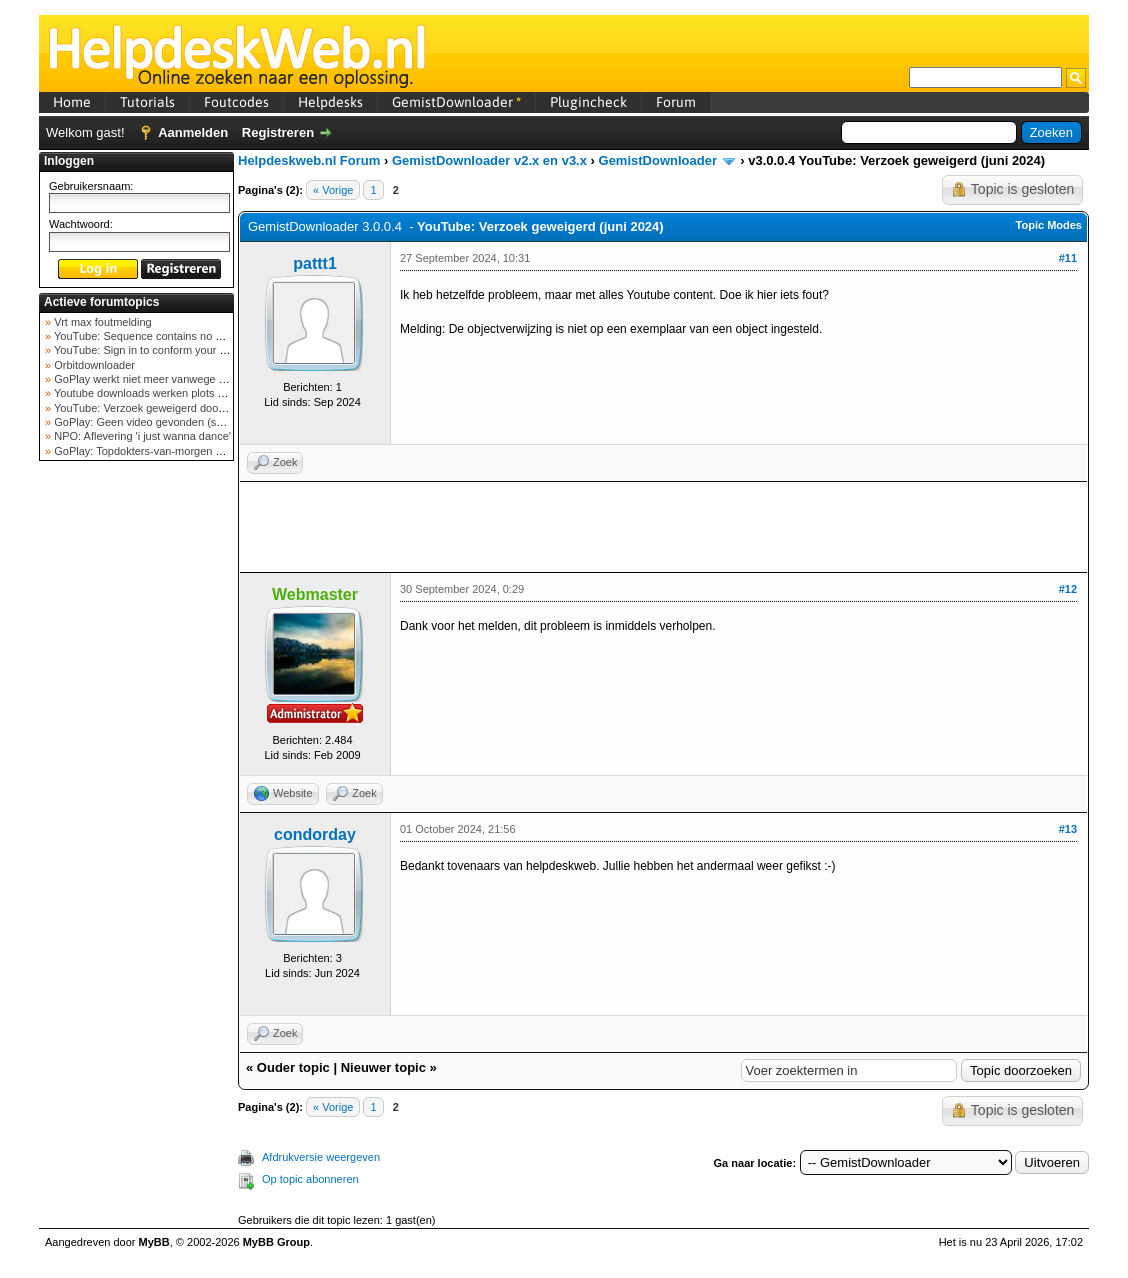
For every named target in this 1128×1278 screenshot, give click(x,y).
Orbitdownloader (93, 365)
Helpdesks (330, 102)
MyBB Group (276, 1242)
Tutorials (147, 102)
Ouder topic (293, 1067)
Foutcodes (236, 102)
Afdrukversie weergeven (321, 1157)
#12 (1068, 589)
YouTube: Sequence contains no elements (155, 336)
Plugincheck (588, 102)
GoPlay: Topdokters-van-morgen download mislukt (175, 451)
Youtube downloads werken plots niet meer (157, 393)
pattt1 (315, 263)
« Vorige (333, 190)
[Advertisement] (137, 784)
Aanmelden (193, 132)
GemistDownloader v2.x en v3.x (489, 160)
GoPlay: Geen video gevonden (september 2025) (172, 422)
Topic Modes (1049, 225)
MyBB (154, 1242)
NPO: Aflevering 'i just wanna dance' (141, 436)
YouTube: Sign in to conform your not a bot (156, 350)
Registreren (278, 132)
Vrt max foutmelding (101, 322)
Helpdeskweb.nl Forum (309, 160)
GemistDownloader (456, 102)
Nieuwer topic (383, 1067)
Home (72, 102)
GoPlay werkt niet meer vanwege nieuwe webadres (177, 379)
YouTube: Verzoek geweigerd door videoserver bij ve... (185, 408)
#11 (1068, 258)
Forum (676, 102)
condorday (315, 834)
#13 (1068, 829)
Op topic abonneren (310, 1179)
